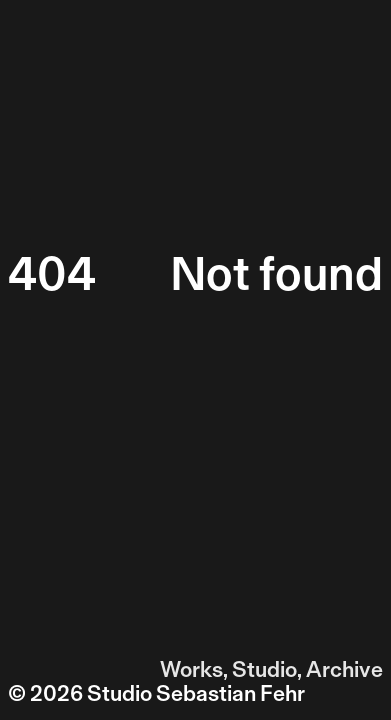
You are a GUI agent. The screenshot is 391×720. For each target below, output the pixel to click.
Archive (344, 669)
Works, (194, 669)
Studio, (267, 669)
